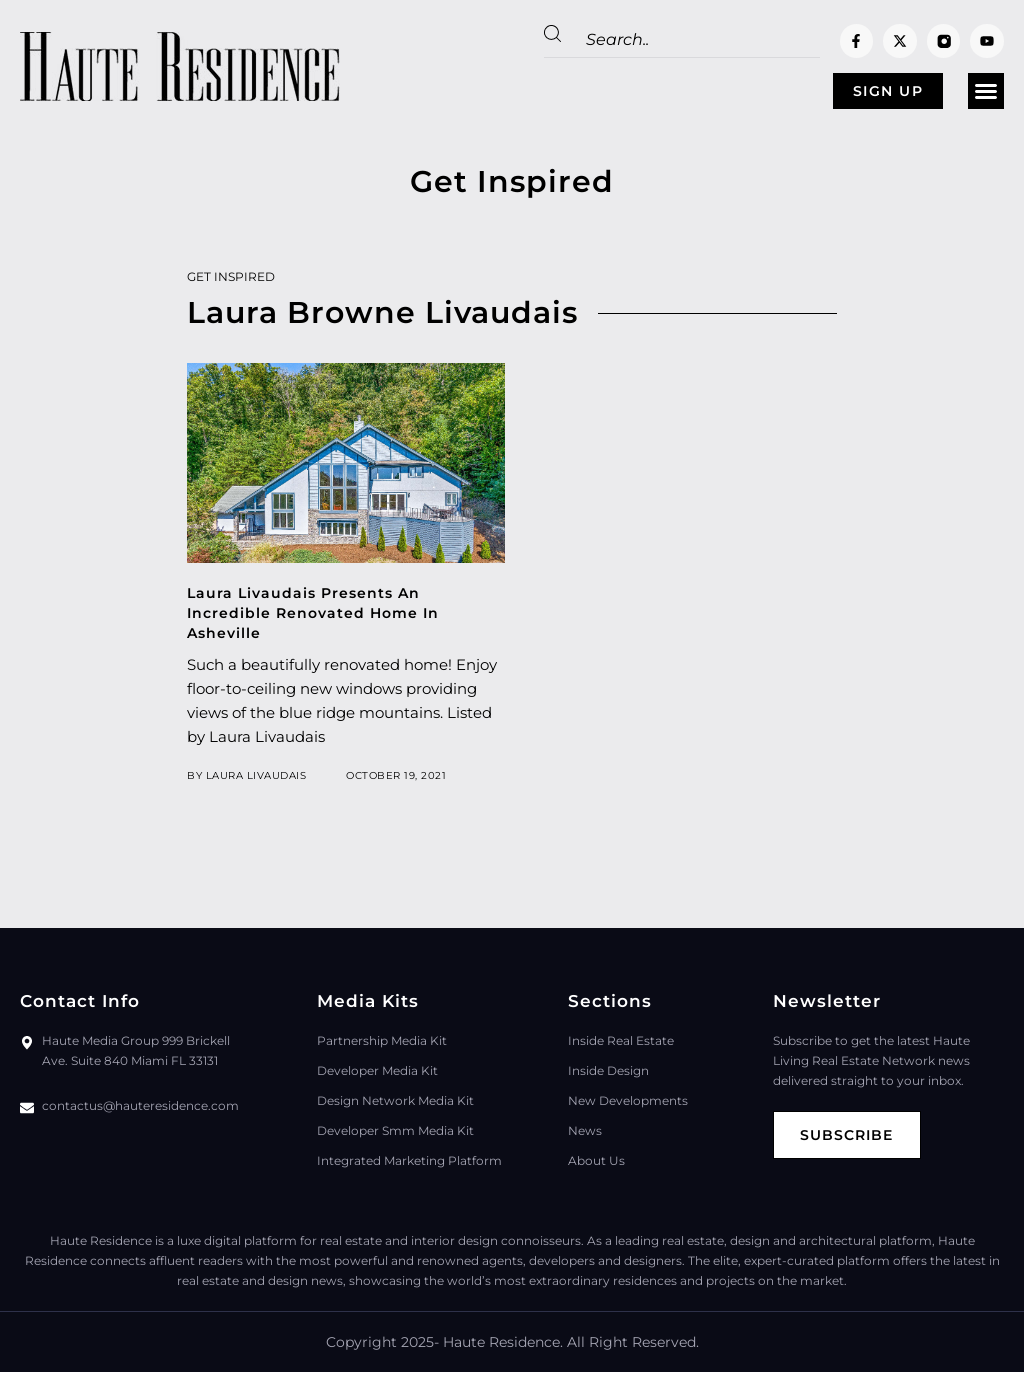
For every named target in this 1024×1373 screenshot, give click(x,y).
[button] (986, 92)
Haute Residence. (503, 1343)
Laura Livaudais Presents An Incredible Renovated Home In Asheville (313, 614)
